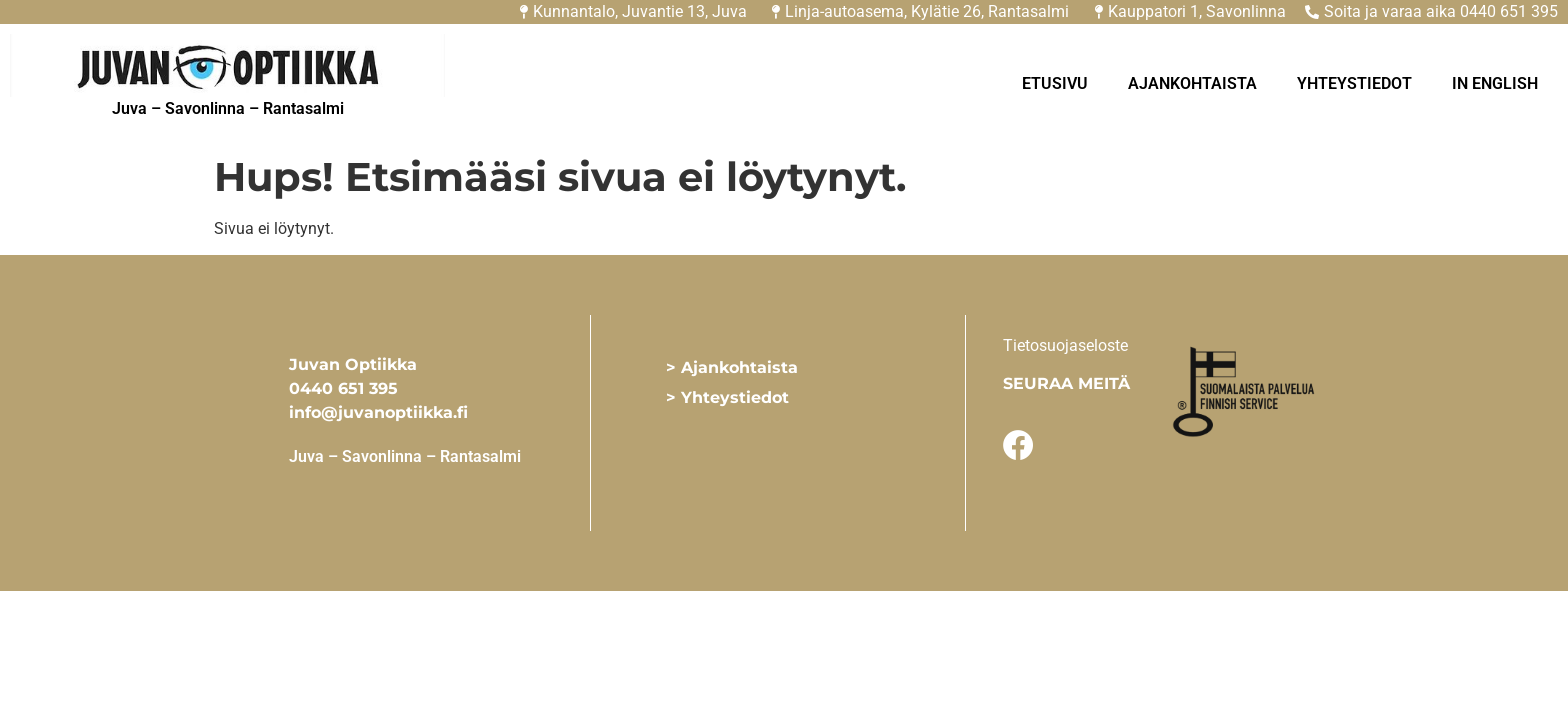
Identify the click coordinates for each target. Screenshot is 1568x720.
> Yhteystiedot (727, 397)
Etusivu (1055, 83)
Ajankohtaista (1192, 83)
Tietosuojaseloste (1065, 345)
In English (1495, 83)
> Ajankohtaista (732, 367)
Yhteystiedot (1354, 83)
